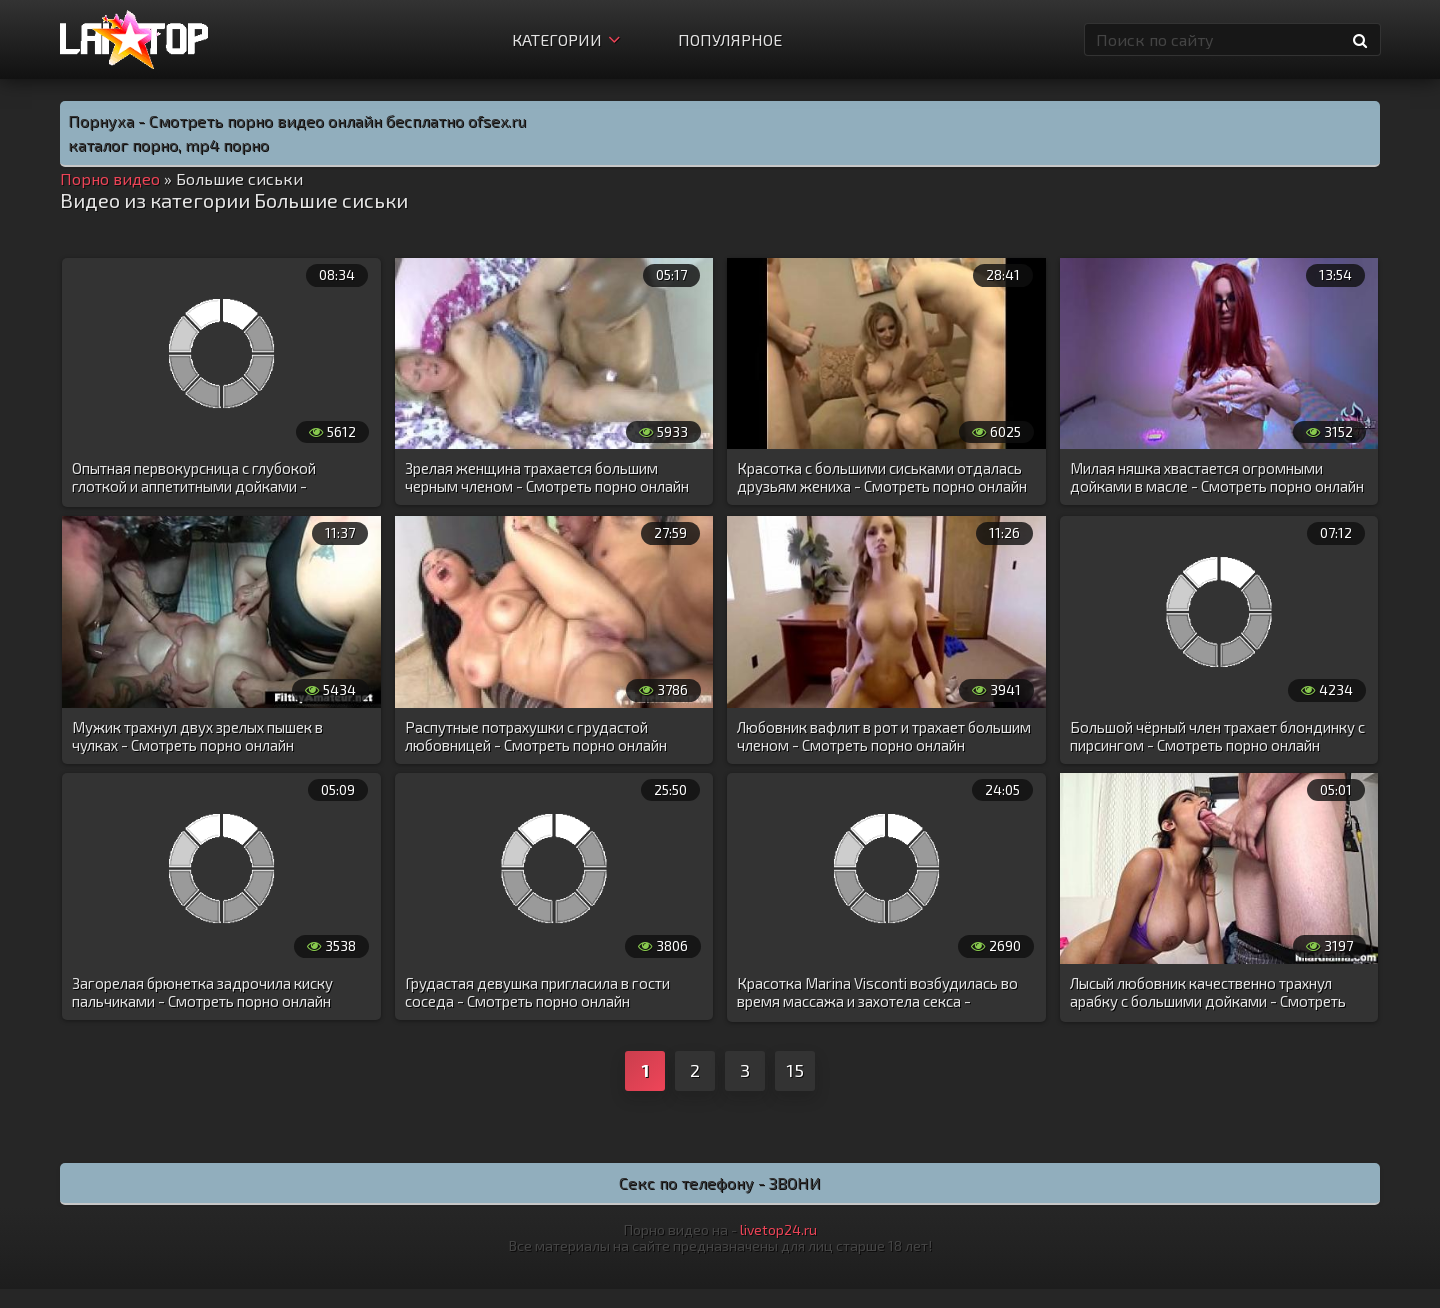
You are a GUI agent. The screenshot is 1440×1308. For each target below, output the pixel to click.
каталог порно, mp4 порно (168, 144)
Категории (566, 39)
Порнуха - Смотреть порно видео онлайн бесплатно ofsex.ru (297, 120)
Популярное (730, 39)
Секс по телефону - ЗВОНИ (720, 1182)
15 (795, 1070)
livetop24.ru (778, 1229)
